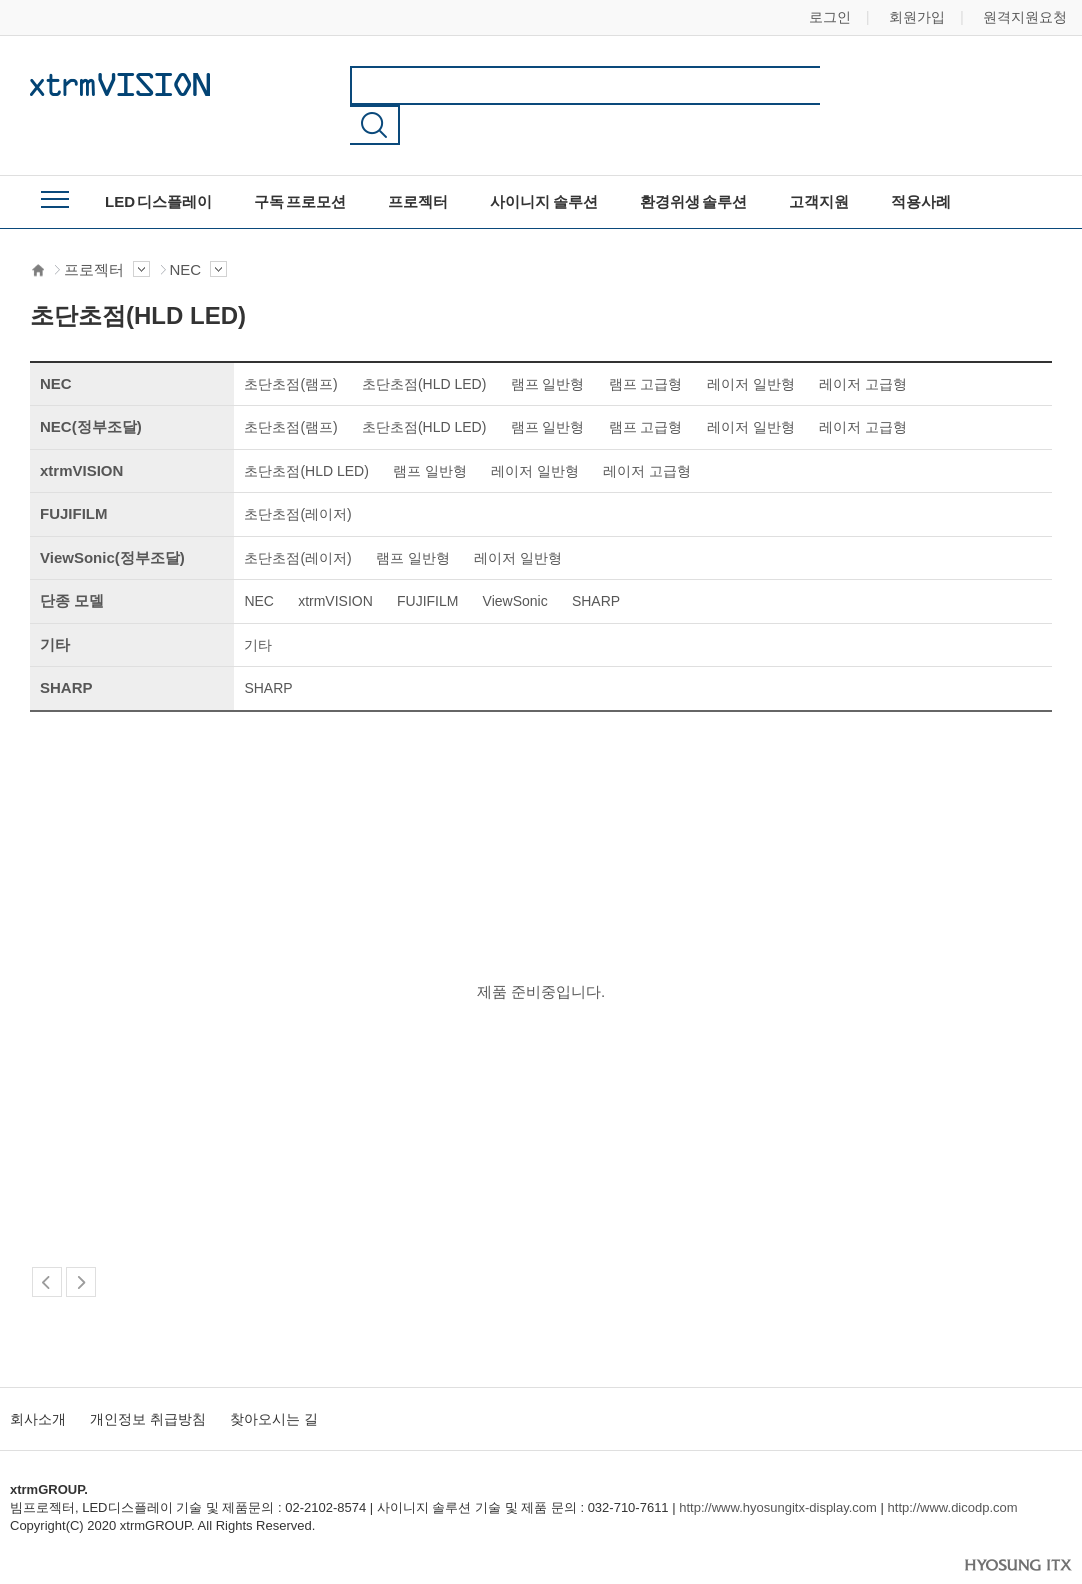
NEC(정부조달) (91, 387)
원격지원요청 (1025, 17)
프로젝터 (418, 162)
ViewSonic (515, 562)
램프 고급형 (646, 345)
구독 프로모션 (300, 162)
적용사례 (921, 162)
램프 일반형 (548, 345)
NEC (199, 231)
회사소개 (38, 1380)
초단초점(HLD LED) (424, 345)
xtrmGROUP (120, 84)
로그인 (830, 17)
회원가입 (917, 17)
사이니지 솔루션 (543, 162)
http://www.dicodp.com (953, 1468)
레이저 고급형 (863, 345)
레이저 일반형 (751, 345)
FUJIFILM (74, 474)
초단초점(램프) (290, 345)
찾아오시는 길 (274, 1380)
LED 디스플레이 (158, 162)
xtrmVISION (81, 431)
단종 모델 (72, 561)
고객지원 (819, 162)
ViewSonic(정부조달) (112, 518)
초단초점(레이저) (297, 475)
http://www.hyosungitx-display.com (778, 1468)
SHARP (596, 562)
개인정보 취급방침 (148, 1380)
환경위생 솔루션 (693, 162)
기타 (55, 605)
